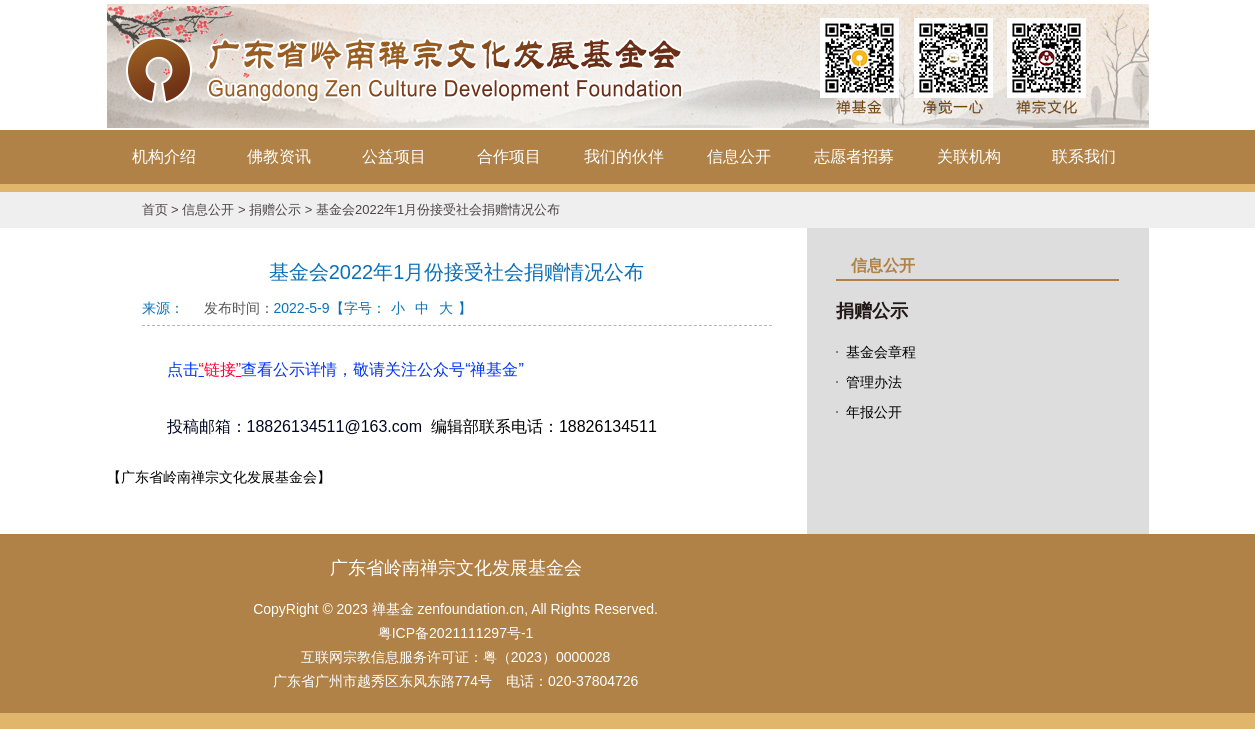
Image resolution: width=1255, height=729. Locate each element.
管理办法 (874, 382)
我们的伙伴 (624, 156)
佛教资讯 (279, 156)
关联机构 (969, 156)
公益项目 (394, 156)
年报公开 (874, 412)
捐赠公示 (275, 209)
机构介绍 (164, 156)
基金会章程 (881, 352)
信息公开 (739, 156)
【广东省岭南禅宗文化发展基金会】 (219, 477)
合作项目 (509, 156)
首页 (155, 209)
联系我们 (1084, 156)
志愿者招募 (854, 156)
